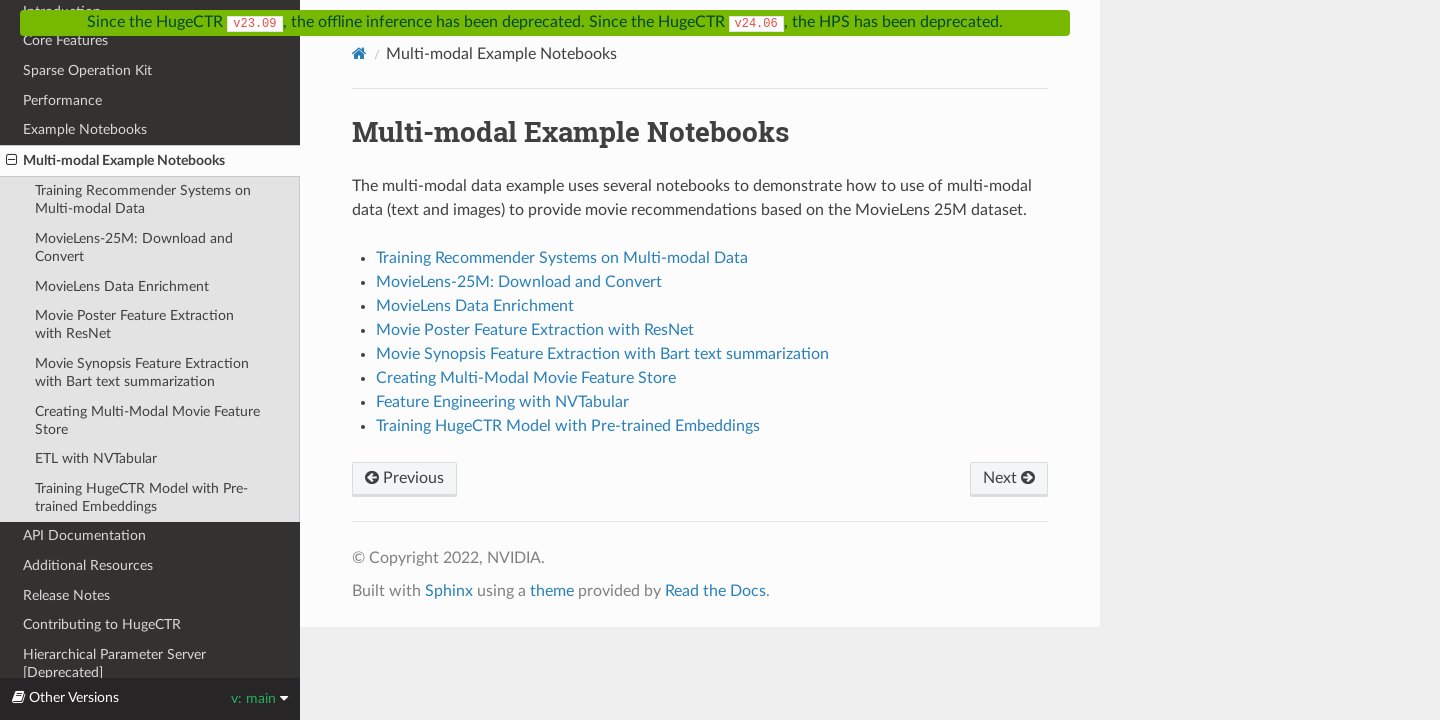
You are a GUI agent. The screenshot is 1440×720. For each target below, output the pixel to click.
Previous (404, 478)
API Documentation (84, 535)
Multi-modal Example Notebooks (115, 161)
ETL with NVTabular (96, 458)
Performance (62, 100)
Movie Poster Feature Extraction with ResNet (134, 324)
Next (1009, 478)
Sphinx (449, 591)
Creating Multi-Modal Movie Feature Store (147, 420)
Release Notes (66, 595)
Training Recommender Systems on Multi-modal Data (143, 199)
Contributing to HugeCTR (102, 624)
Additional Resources (88, 565)
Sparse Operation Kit (87, 70)
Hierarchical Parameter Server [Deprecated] (114, 663)
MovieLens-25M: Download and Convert (134, 247)
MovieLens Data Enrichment (122, 286)
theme (552, 591)
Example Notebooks (85, 129)
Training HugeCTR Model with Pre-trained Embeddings (141, 497)
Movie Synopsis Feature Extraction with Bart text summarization (142, 372)
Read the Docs (715, 591)
